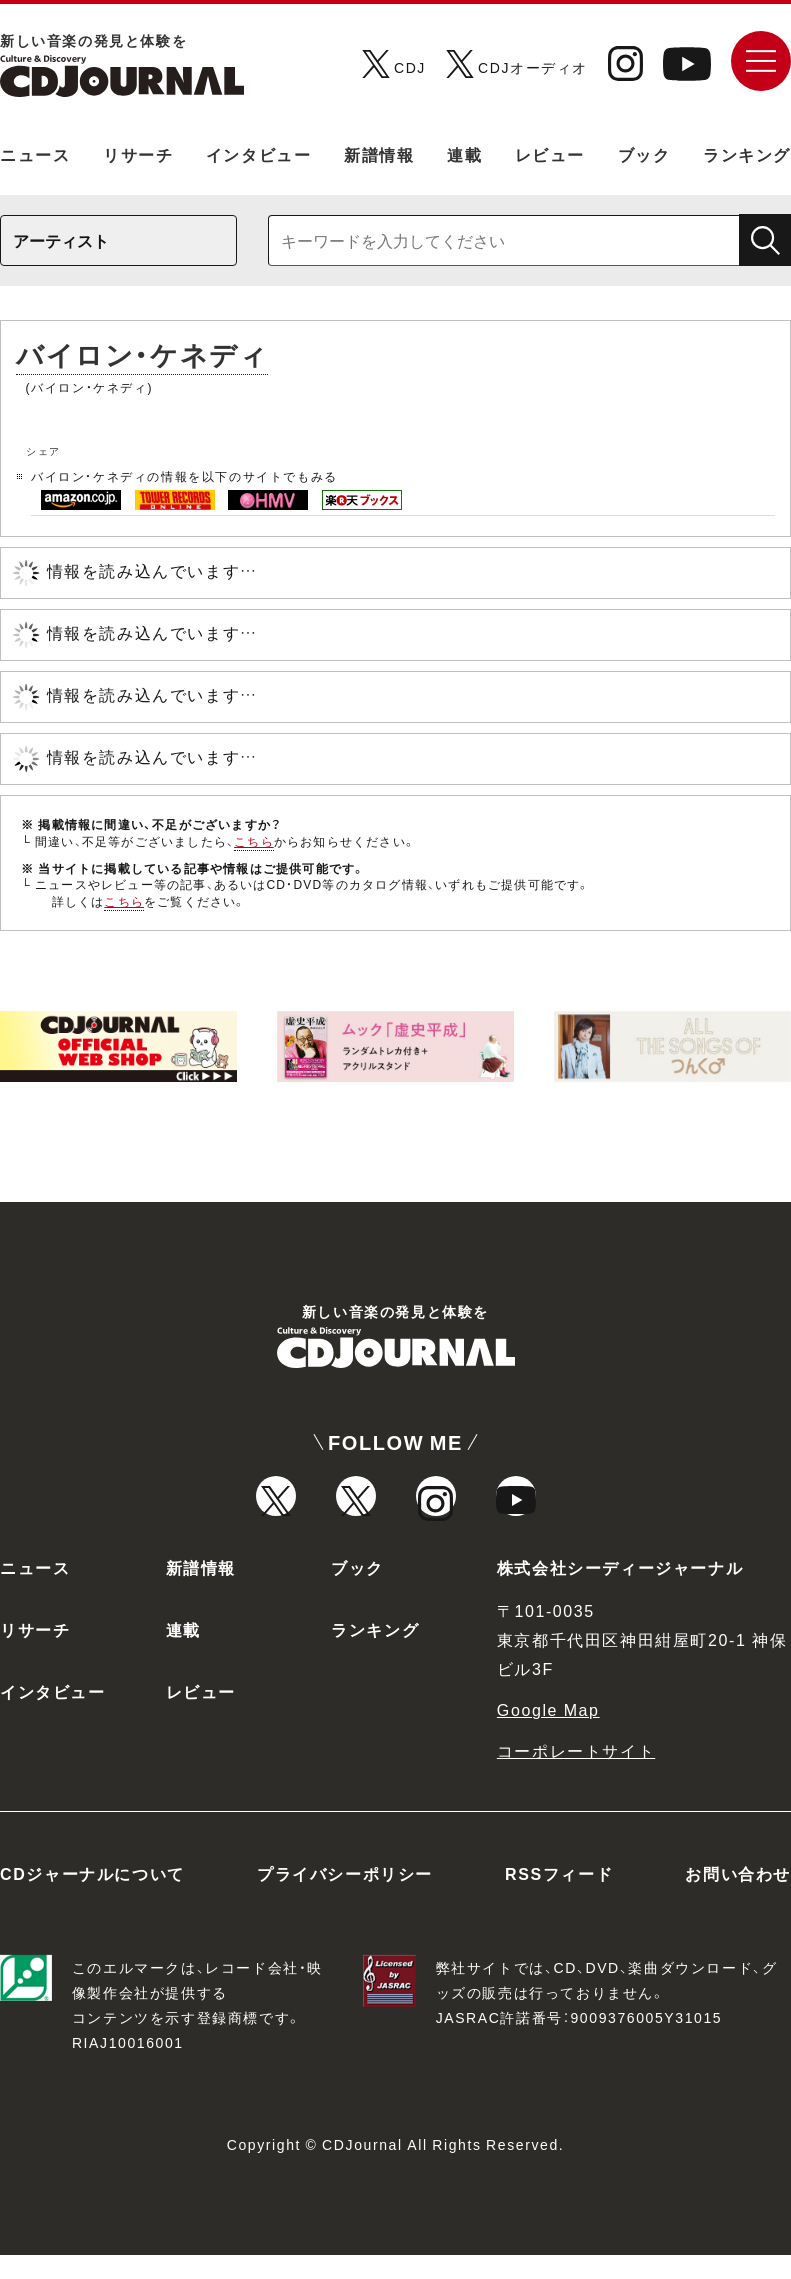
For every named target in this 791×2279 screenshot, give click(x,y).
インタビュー (259, 154)
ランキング (747, 154)
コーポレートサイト (576, 1774)
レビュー (550, 154)
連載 (464, 154)
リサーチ (138, 154)
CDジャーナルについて (92, 1897)
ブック (644, 154)
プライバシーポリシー (345, 1897)
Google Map (548, 1733)
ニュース (35, 154)
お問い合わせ (738, 1897)
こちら (254, 841)
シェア (43, 450)
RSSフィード (559, 1897)
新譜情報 (379, 154)
